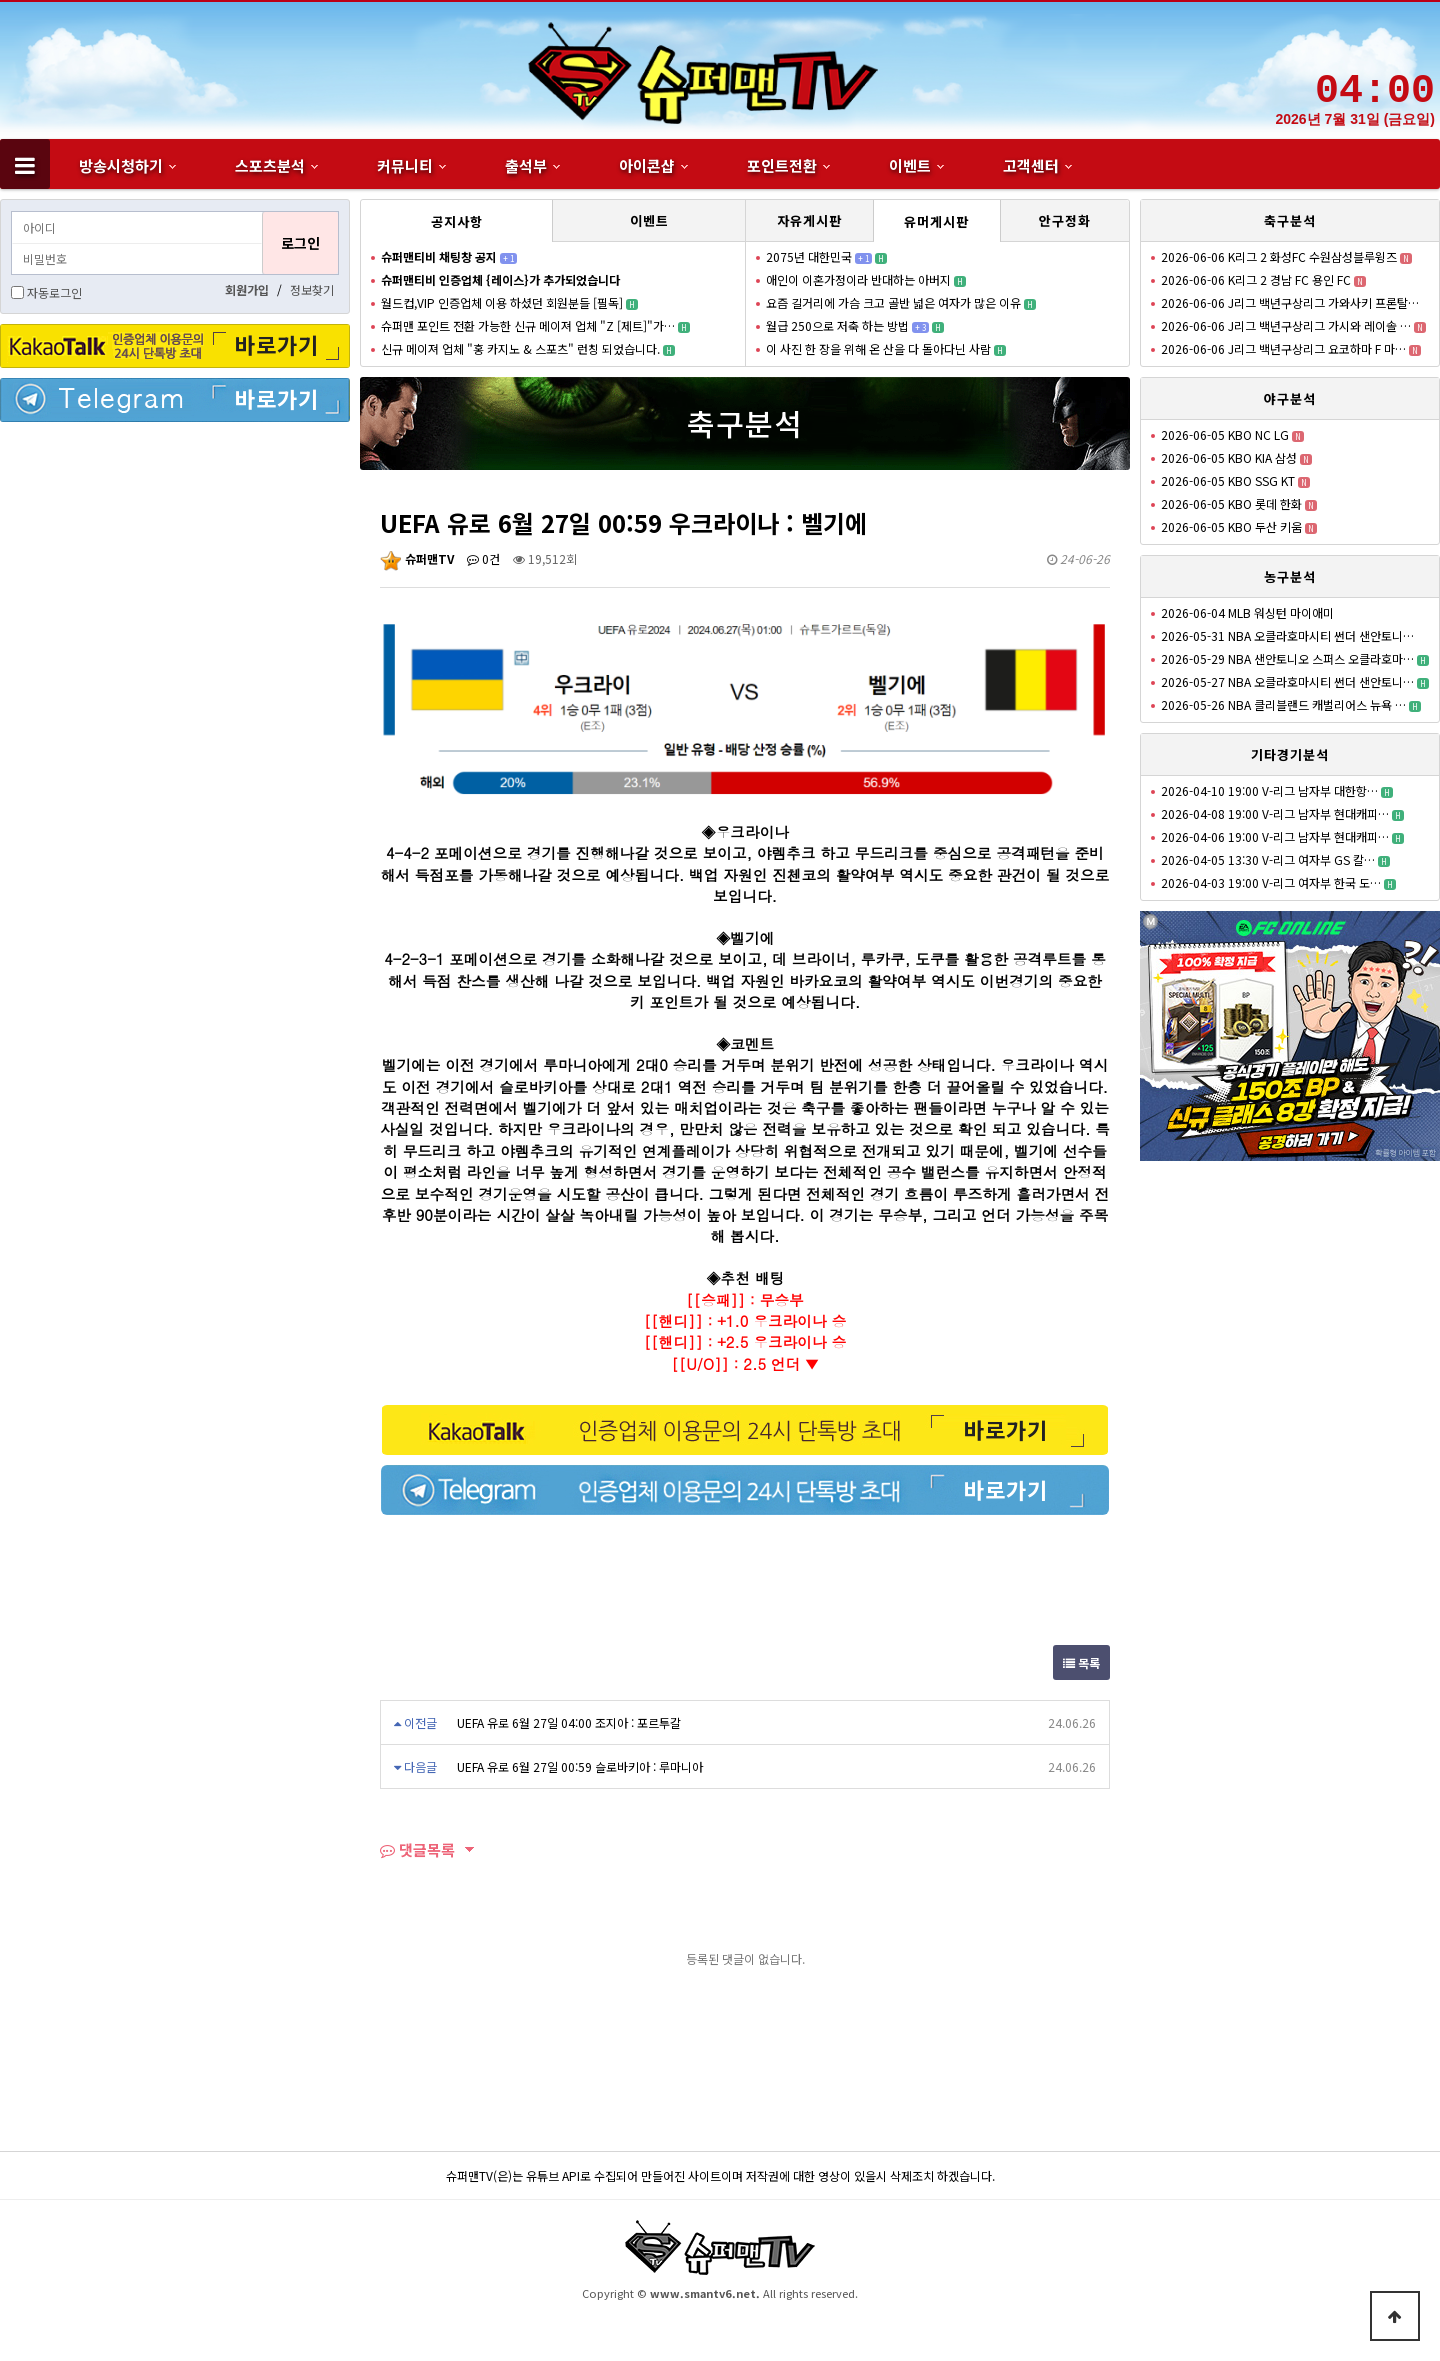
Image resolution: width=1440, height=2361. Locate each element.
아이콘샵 (647, 165)
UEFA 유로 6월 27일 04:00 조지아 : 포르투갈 (569, 1722)
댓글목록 (417, 1849)
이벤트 (910, 165)
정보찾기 (312, 289)
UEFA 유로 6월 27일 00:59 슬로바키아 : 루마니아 (580, 1766)
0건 (483, 558)
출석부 (526, 165)
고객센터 (1031, 165)
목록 (1081, 1662)
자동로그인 (54, 292)
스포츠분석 (270, 165)
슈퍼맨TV (417, 558)
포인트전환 (782, 165)
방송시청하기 (121, 165)
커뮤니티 (405, 165)
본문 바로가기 (0, 0)
